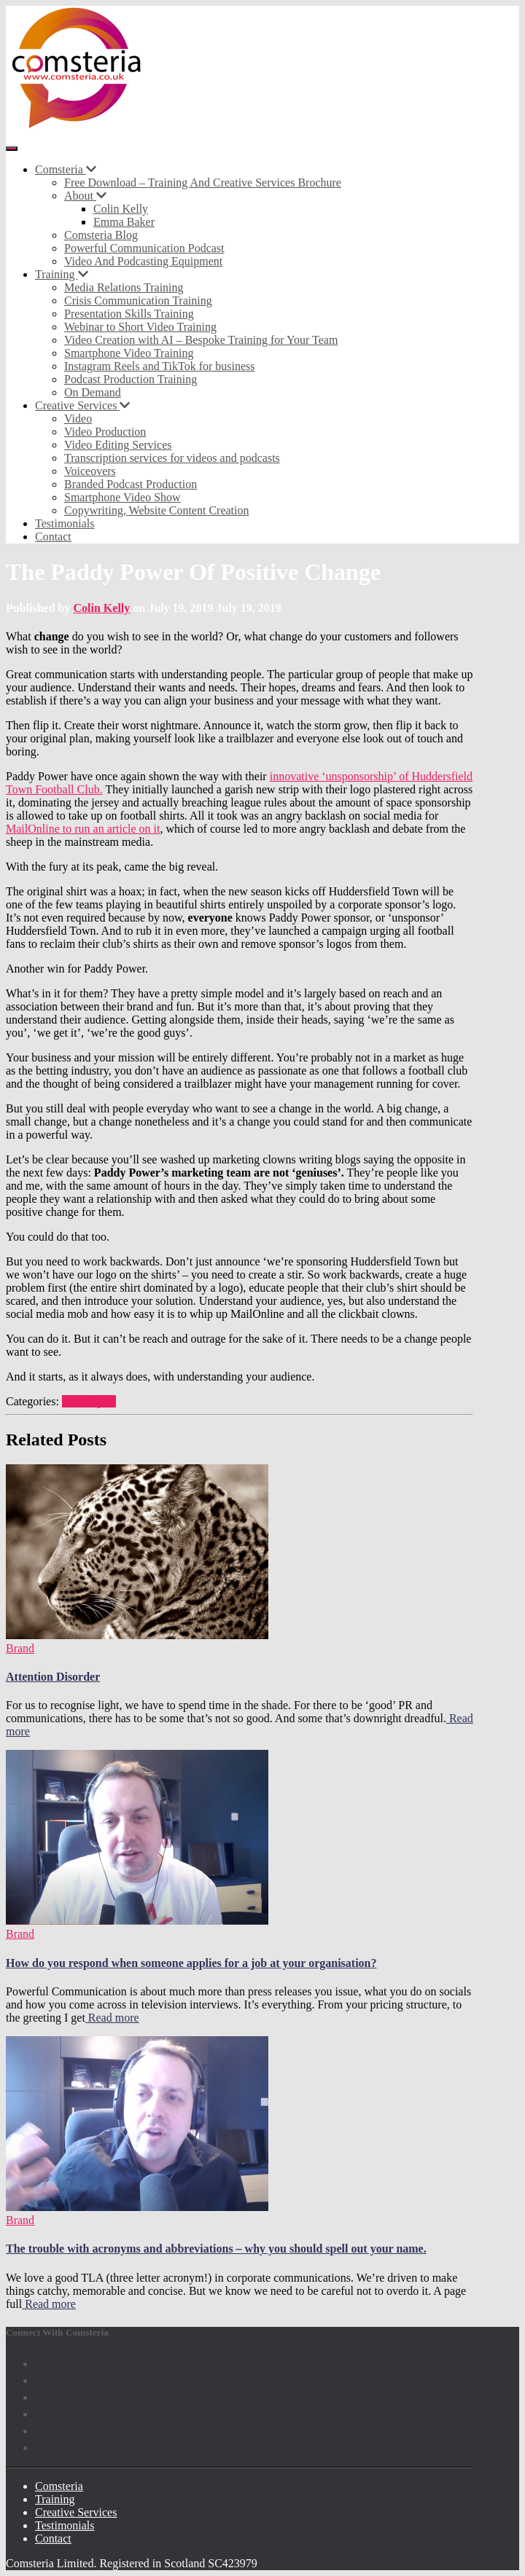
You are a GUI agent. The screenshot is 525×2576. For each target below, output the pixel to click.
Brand (76, 1401)
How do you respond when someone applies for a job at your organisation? (191, 1963)
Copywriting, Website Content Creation (156, 510)
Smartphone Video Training (128, 353)
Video (78, 418)
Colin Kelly (120, 209)
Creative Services (82, 405)
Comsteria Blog (101, 235)
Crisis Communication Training (138, 300)
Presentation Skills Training (129, 313)
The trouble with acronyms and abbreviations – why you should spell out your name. (216, 2248)
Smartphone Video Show (122, 497)
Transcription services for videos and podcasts (172, 458)
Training (61, 274)
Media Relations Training (124, 287)
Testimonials (65, 523)
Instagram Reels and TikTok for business (159, 366)
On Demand (92, 392)
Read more (112, 2017)
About (85, 195)
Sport (103, 1401)
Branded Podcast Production (130, 484)
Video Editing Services (117, 445)
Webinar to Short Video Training (140, 327)
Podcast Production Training (130, 379)
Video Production (105, 431)
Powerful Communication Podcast (144, 248)
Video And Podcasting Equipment (143, 261)
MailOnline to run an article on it (83, 828)
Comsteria (65, 169)
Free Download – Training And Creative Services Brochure (202, 182)
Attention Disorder (53, 1676)
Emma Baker (124, 222)
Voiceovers (90, 471)
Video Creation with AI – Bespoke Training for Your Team (201, 340)
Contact (53, 536)
